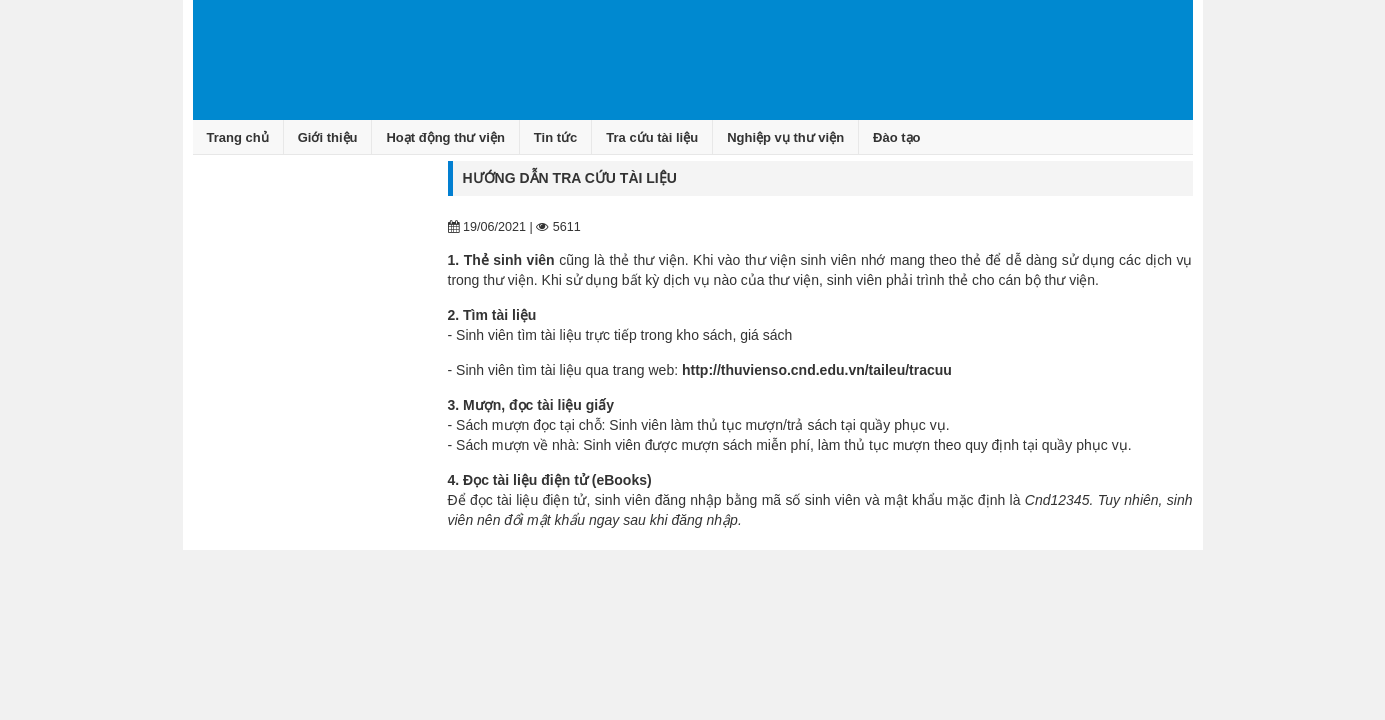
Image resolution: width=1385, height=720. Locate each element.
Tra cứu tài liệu (652, 137)
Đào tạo (896, 137)
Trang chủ (238, 137)
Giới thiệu (328, 137)
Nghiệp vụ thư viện (785, 137)
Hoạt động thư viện (445, 137)
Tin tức (555, 137)
